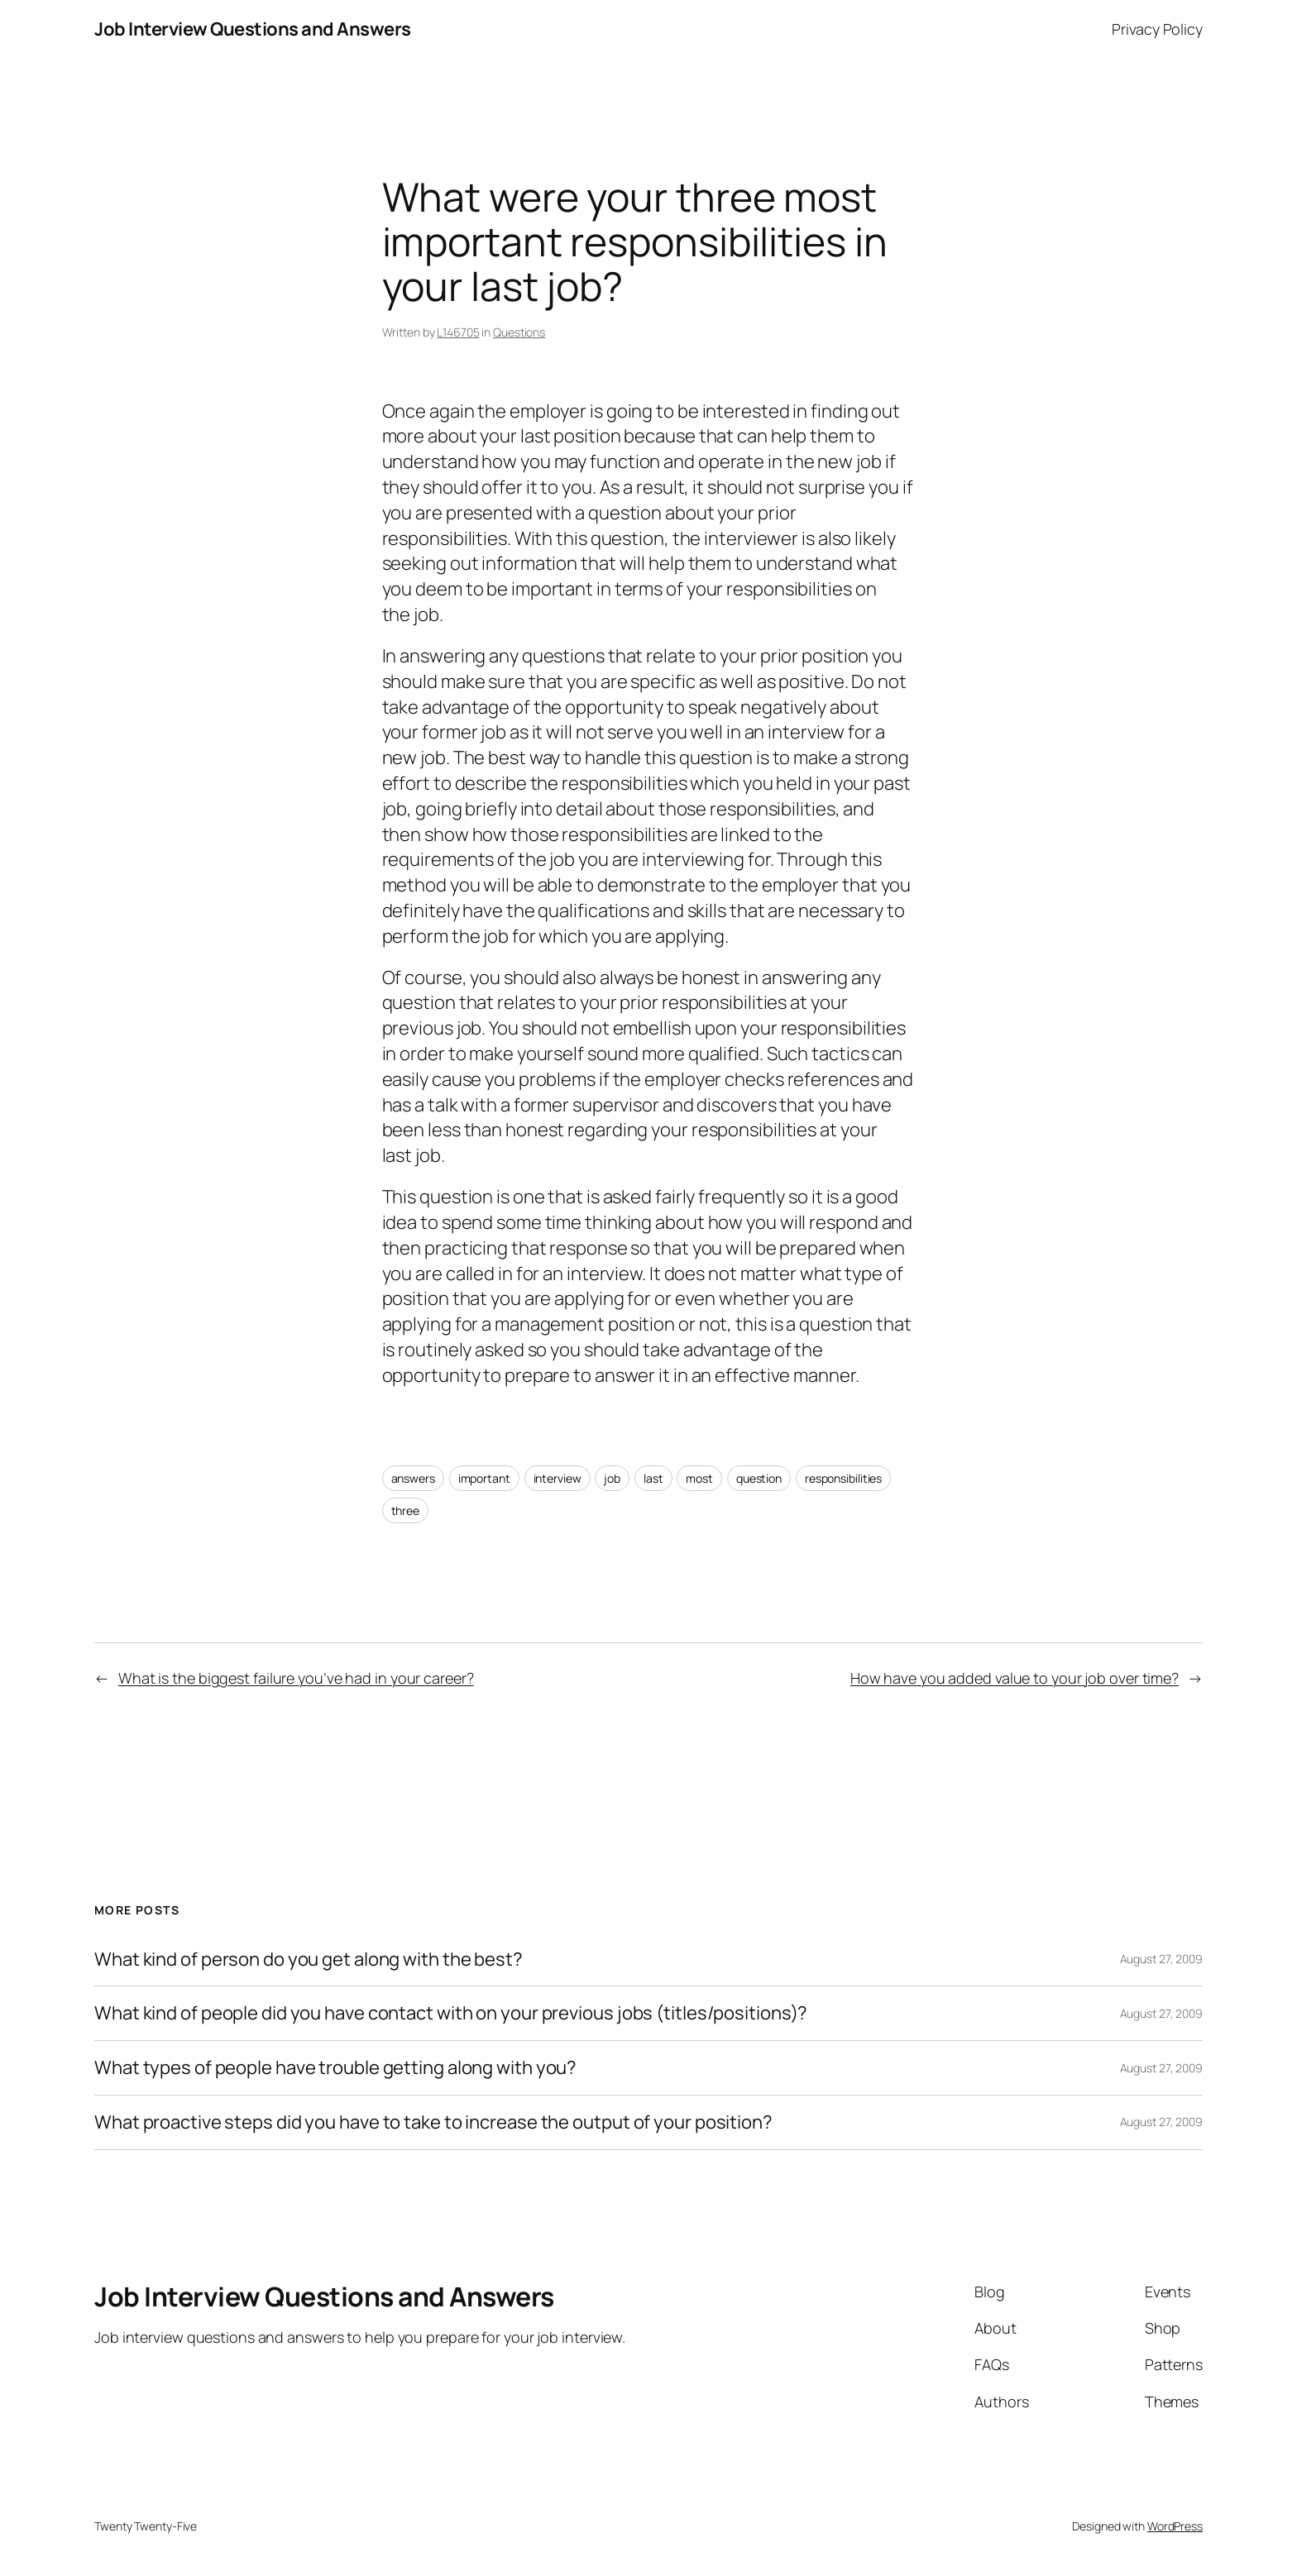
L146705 (458, 332)
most (699, 1478)
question (759, 1478)
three (405, 1510)
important (484, 1478)
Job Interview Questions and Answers (252, 29)
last (653, 1478)
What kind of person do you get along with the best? (308, 1959)
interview (557, 1478)
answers (413, 1478)
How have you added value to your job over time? (1014, 1678)
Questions (519, 332)
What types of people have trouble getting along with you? (335, 2067)
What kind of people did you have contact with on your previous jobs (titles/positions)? (450, 2013)
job (612, 1478)
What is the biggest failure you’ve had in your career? (296, 1678)
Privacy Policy (1157, 29)
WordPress (1175, 2526)
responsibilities (843, 1478)
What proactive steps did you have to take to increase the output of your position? (433, 2122)
